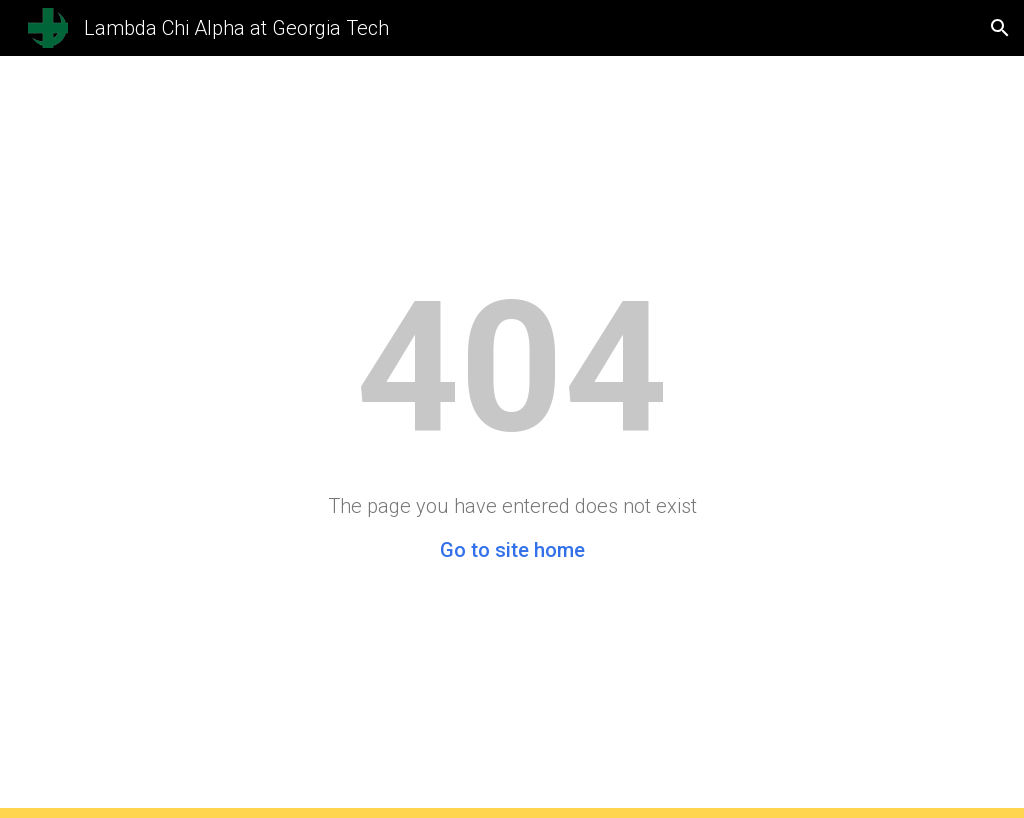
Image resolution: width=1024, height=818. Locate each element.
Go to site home (512, 550)
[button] (1000, 28)
